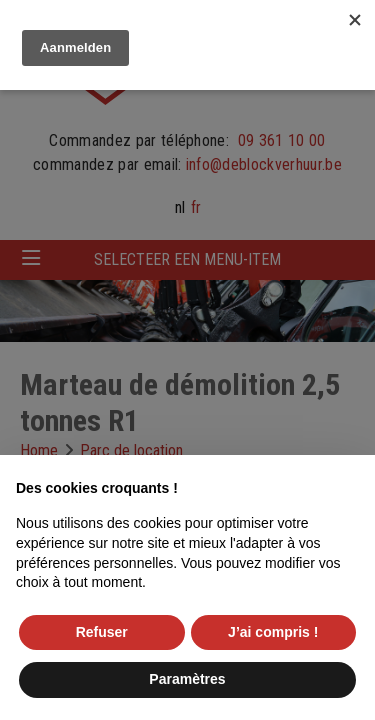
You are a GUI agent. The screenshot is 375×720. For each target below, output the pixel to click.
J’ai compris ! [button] (273, 632)
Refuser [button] (102, 632)
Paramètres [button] (187, 679)
